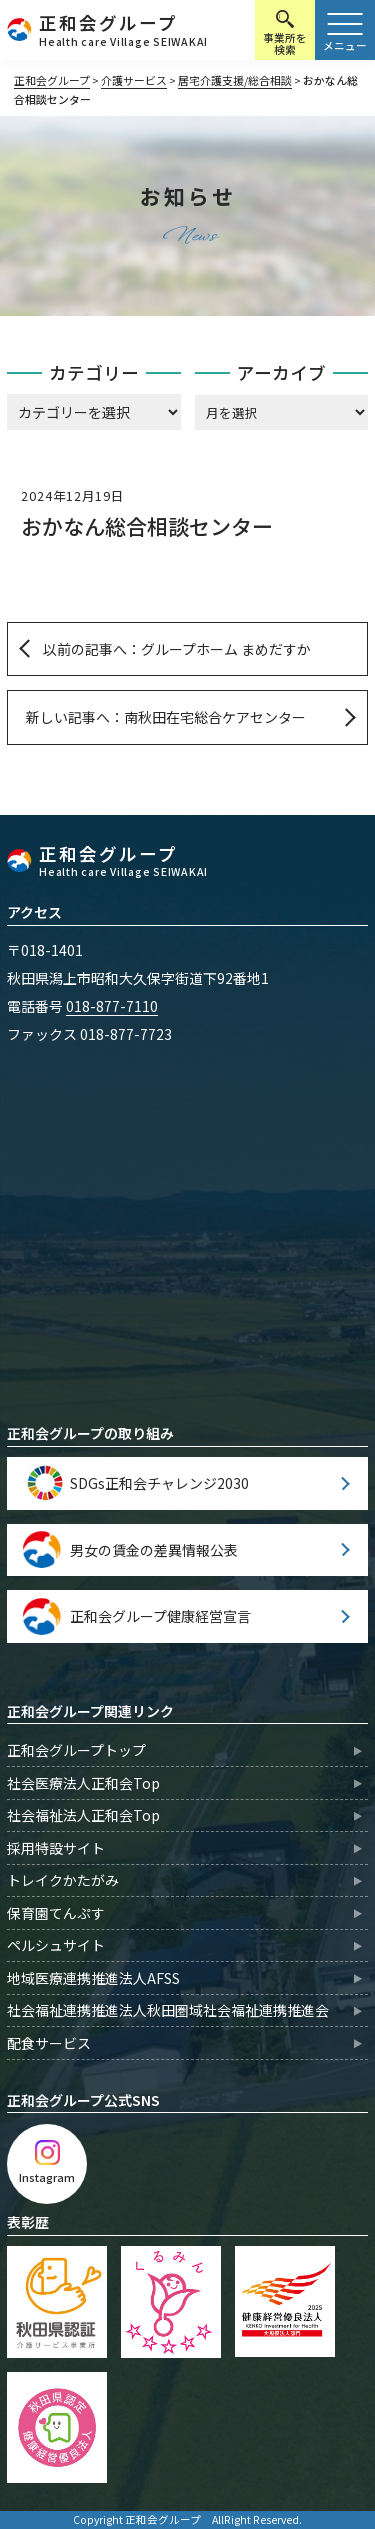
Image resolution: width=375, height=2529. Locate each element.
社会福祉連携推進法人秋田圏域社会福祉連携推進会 (168, 2010)
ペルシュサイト (56, 1945)
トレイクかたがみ (63, 1880)
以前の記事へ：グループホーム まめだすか (177, 649)
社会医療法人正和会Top (83, 1783)
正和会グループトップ (76, 1750)
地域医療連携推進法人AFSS (93, 1978)
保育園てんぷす (56, 1913)
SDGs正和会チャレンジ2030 (159, 1483)
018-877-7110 (112, 1006)
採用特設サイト (56, 1848)
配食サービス (49, 2043)
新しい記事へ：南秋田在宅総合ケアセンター (166, 717)
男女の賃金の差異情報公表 (154, 1550)
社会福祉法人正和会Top (83, 1815)
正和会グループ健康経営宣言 (160, 1616)
